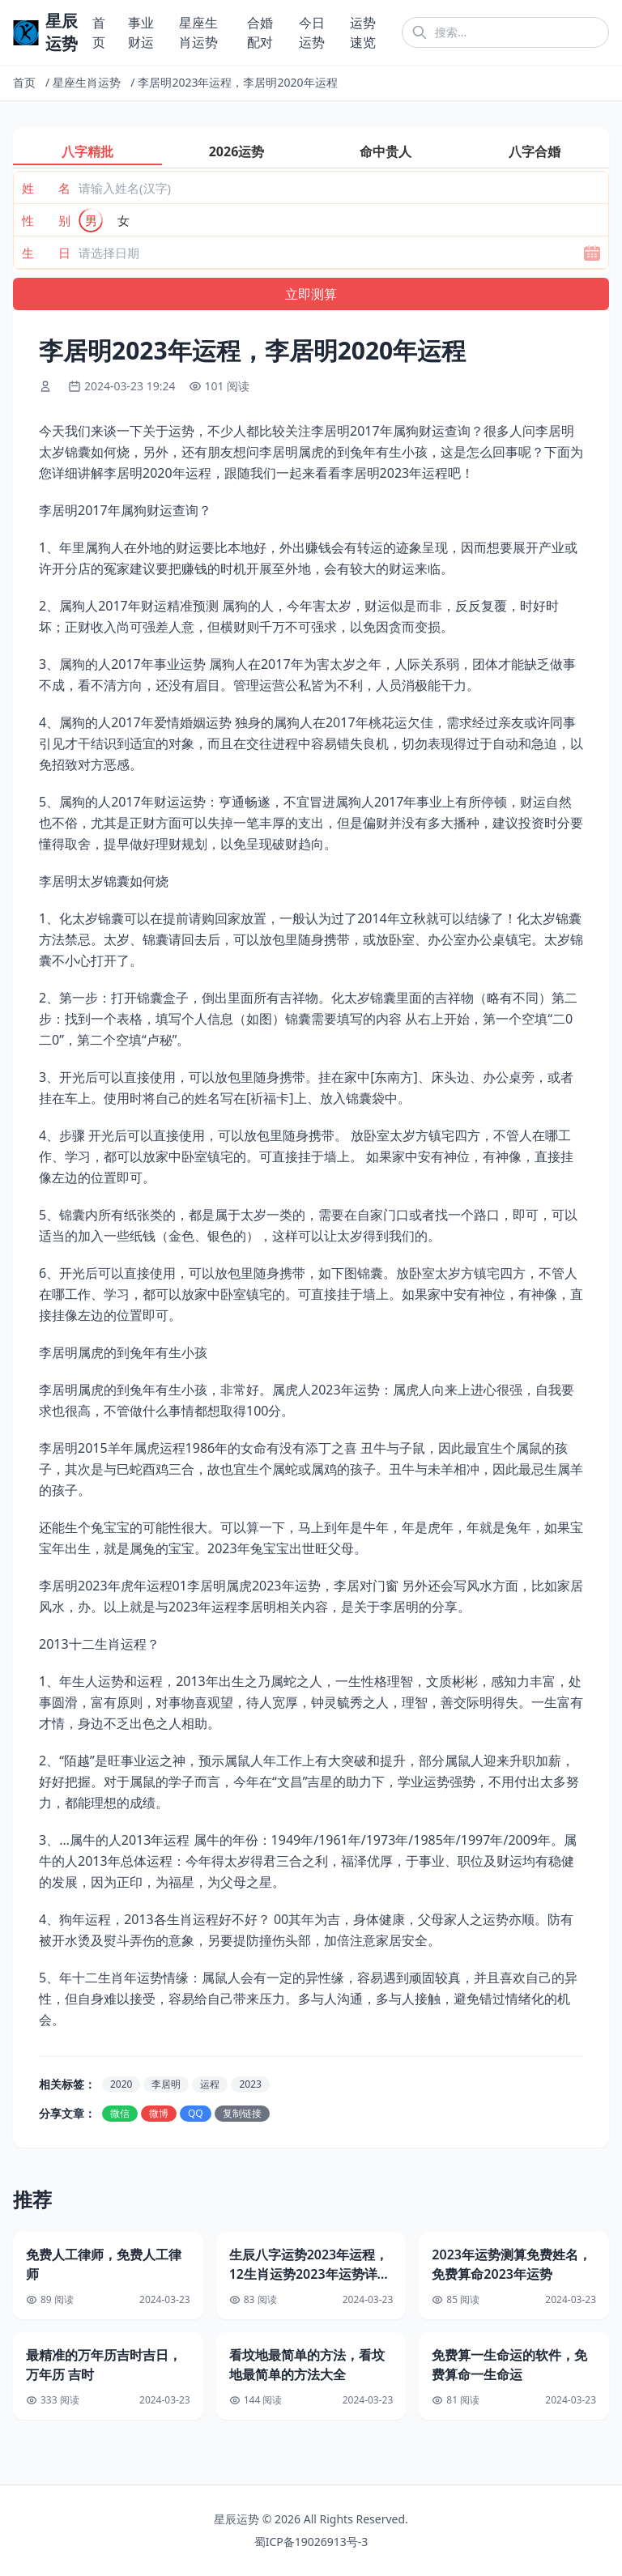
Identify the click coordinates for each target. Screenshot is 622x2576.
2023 (250, 2084)
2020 (121, 2084)
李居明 (166, 2084)
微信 (120, 2113)
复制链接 (242, 2113)
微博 (158, 2113)
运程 (209, 2084)
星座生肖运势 (87, 82)
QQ (195, 2113)
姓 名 (46, 188)
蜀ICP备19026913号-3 (311, 2541)
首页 (24, 82)
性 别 (46, 220)
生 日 (46, 253)
